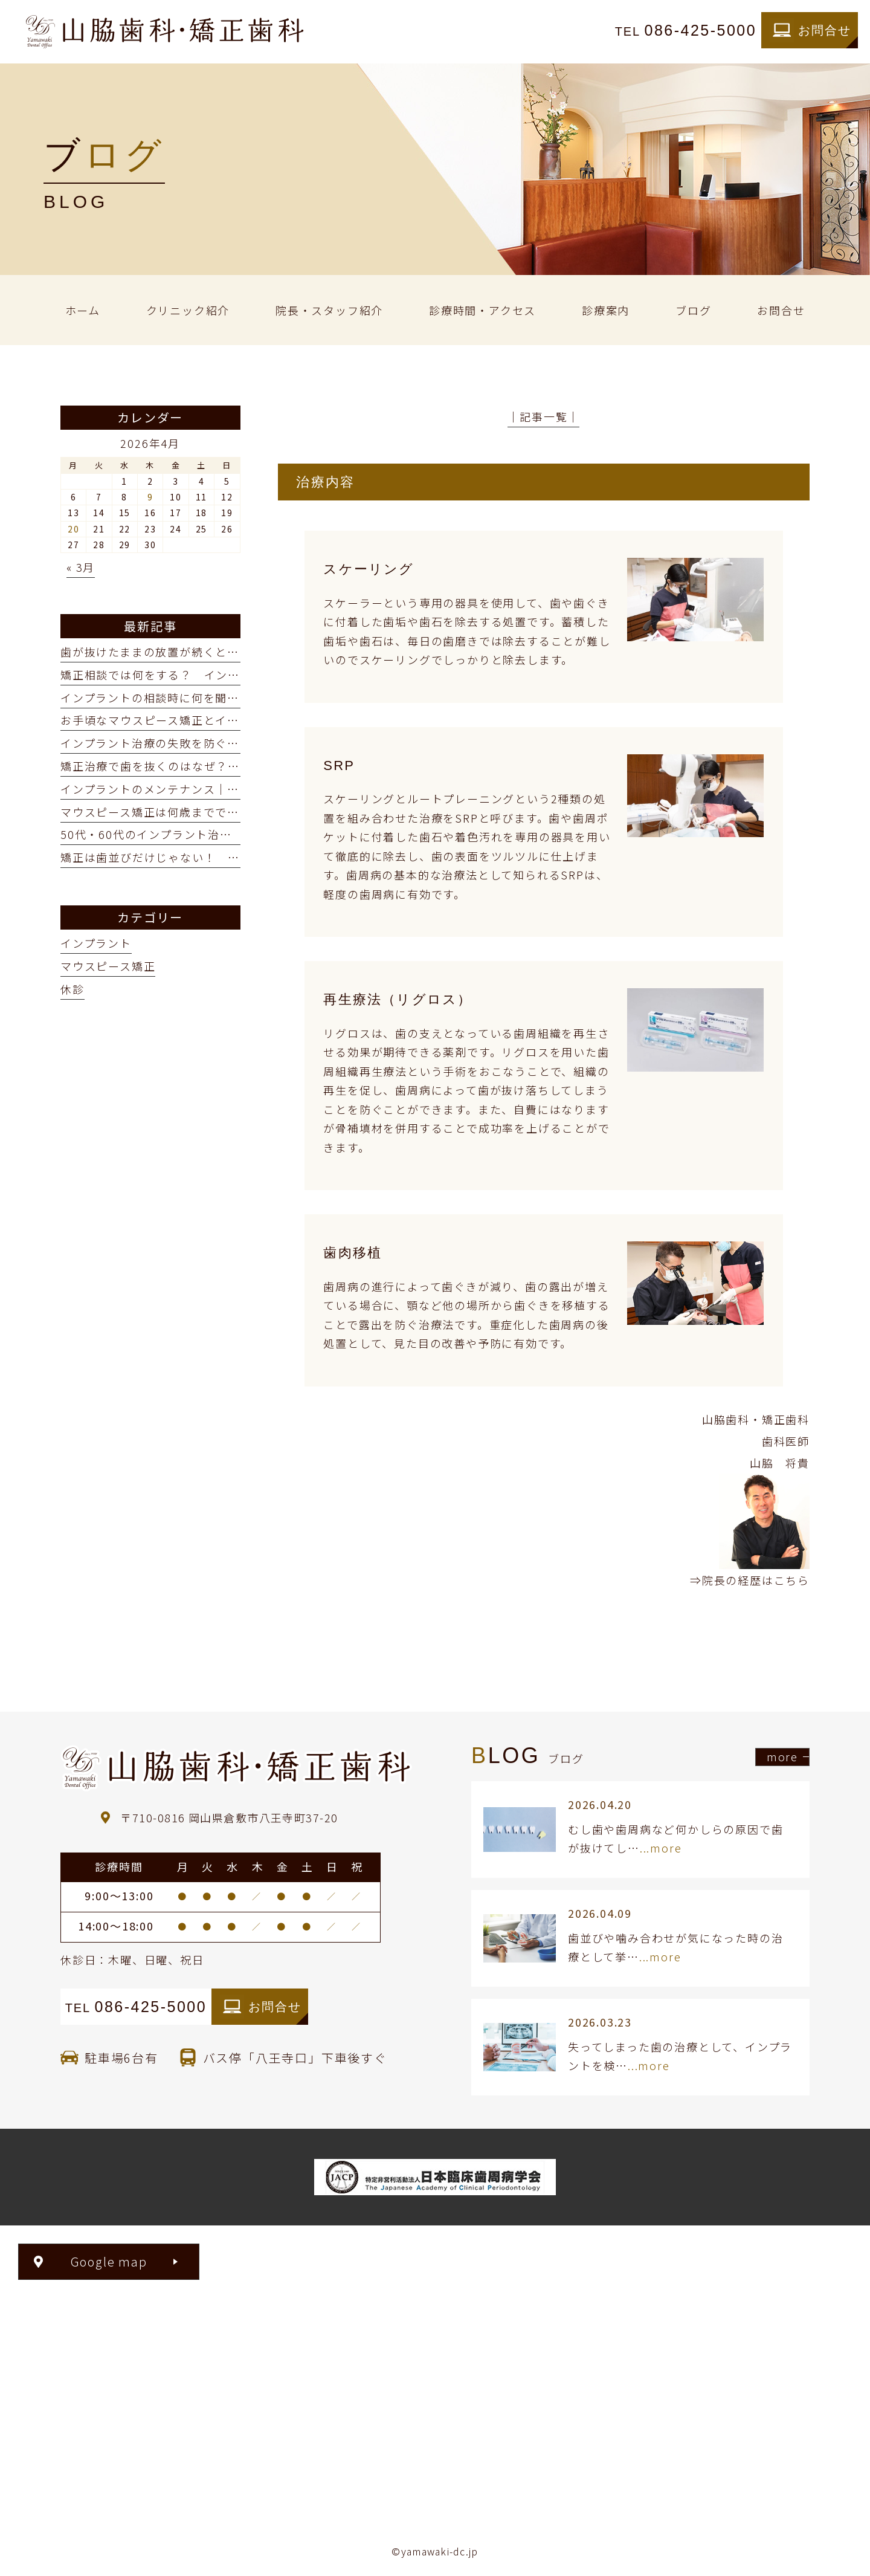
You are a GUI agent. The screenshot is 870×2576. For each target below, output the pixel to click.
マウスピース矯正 (107, 966)
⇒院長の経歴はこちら (750, 1580)
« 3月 (80, 567)
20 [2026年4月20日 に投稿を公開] (74, 529)
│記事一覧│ (543, 416)
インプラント (96, 943)
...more (661, 1848)
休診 (72, 989)
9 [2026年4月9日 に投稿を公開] (150, 497)
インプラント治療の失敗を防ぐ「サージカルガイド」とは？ (221, 743)
